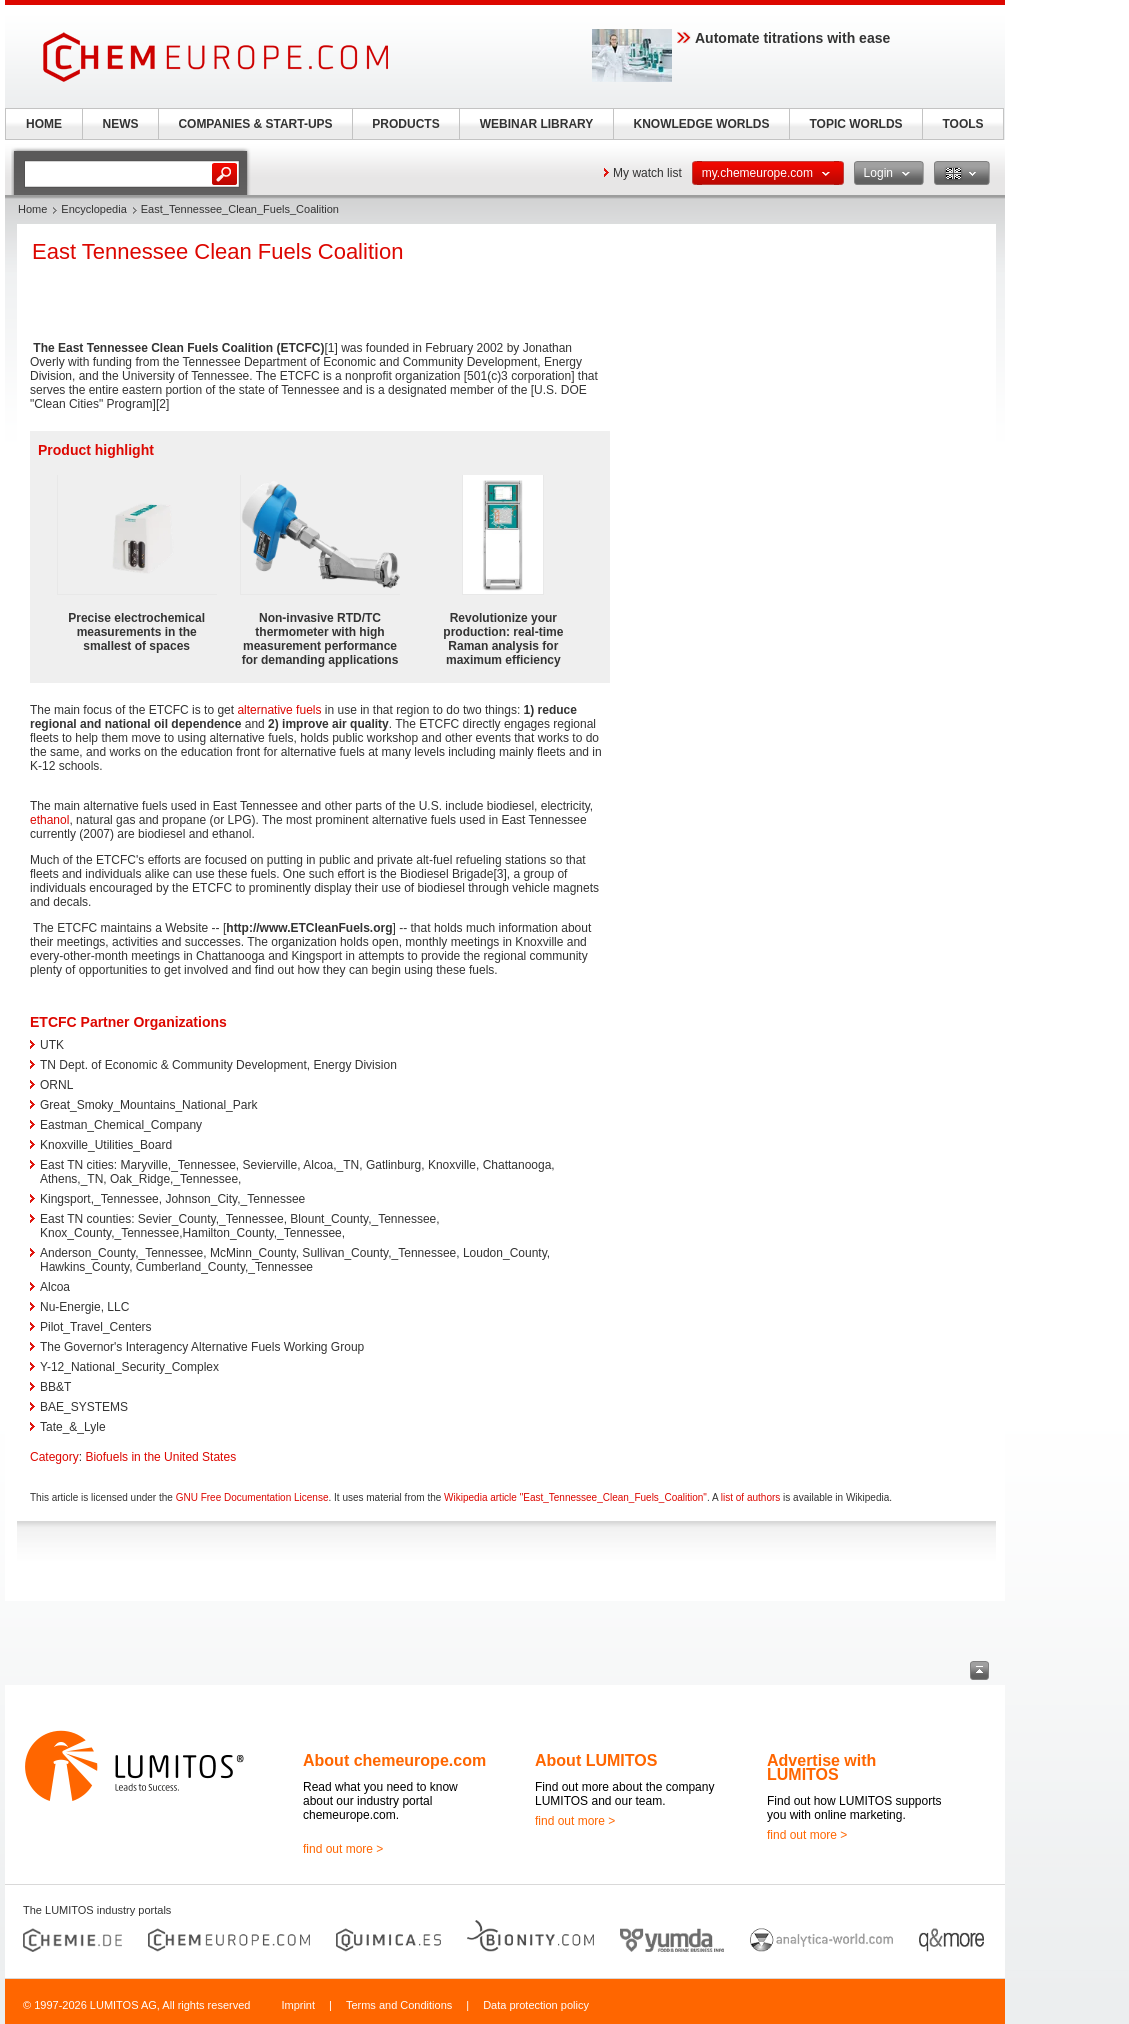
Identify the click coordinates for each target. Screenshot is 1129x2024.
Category (54, 1457)
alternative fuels (279, 710)
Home (32, 209)
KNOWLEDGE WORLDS (702, 124)
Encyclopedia (93, 209)
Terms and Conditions (399, 2005)
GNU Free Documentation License (252, 1497)
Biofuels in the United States (160, 1457)
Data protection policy (536, 2005)
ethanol (49, 820)
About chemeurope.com (394, 1760)
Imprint (298, 2005)
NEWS (121, 124)
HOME (44, 124)
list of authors (750, 1497)
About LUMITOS (596, 1760)
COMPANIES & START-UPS (255, 124)
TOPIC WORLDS (855, 124)
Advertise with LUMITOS (821, 1767)
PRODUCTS (405, 124)
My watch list (647, 173)
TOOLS (962, 124)
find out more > (343, 1849)
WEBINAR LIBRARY (537, 124)
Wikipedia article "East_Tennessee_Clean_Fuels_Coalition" (575, 1497)
